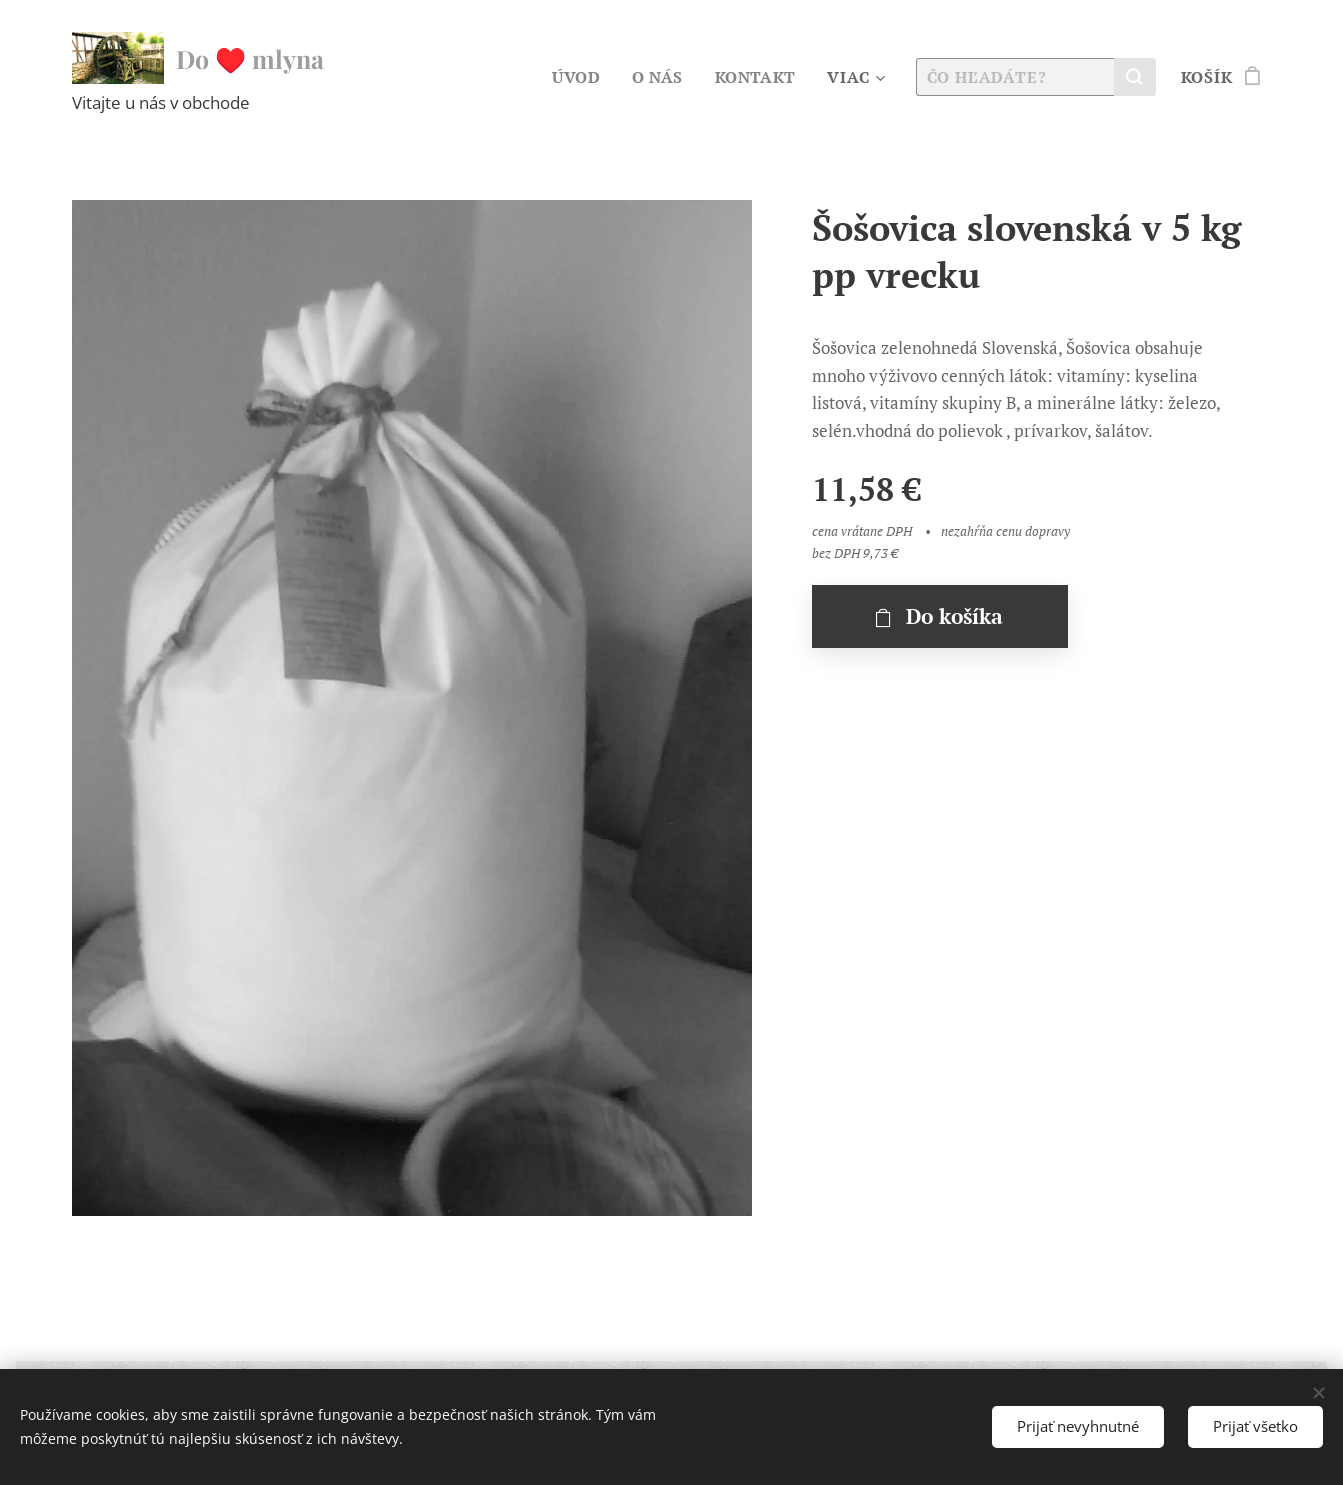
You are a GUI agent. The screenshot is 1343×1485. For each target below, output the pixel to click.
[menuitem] (576, 77)
